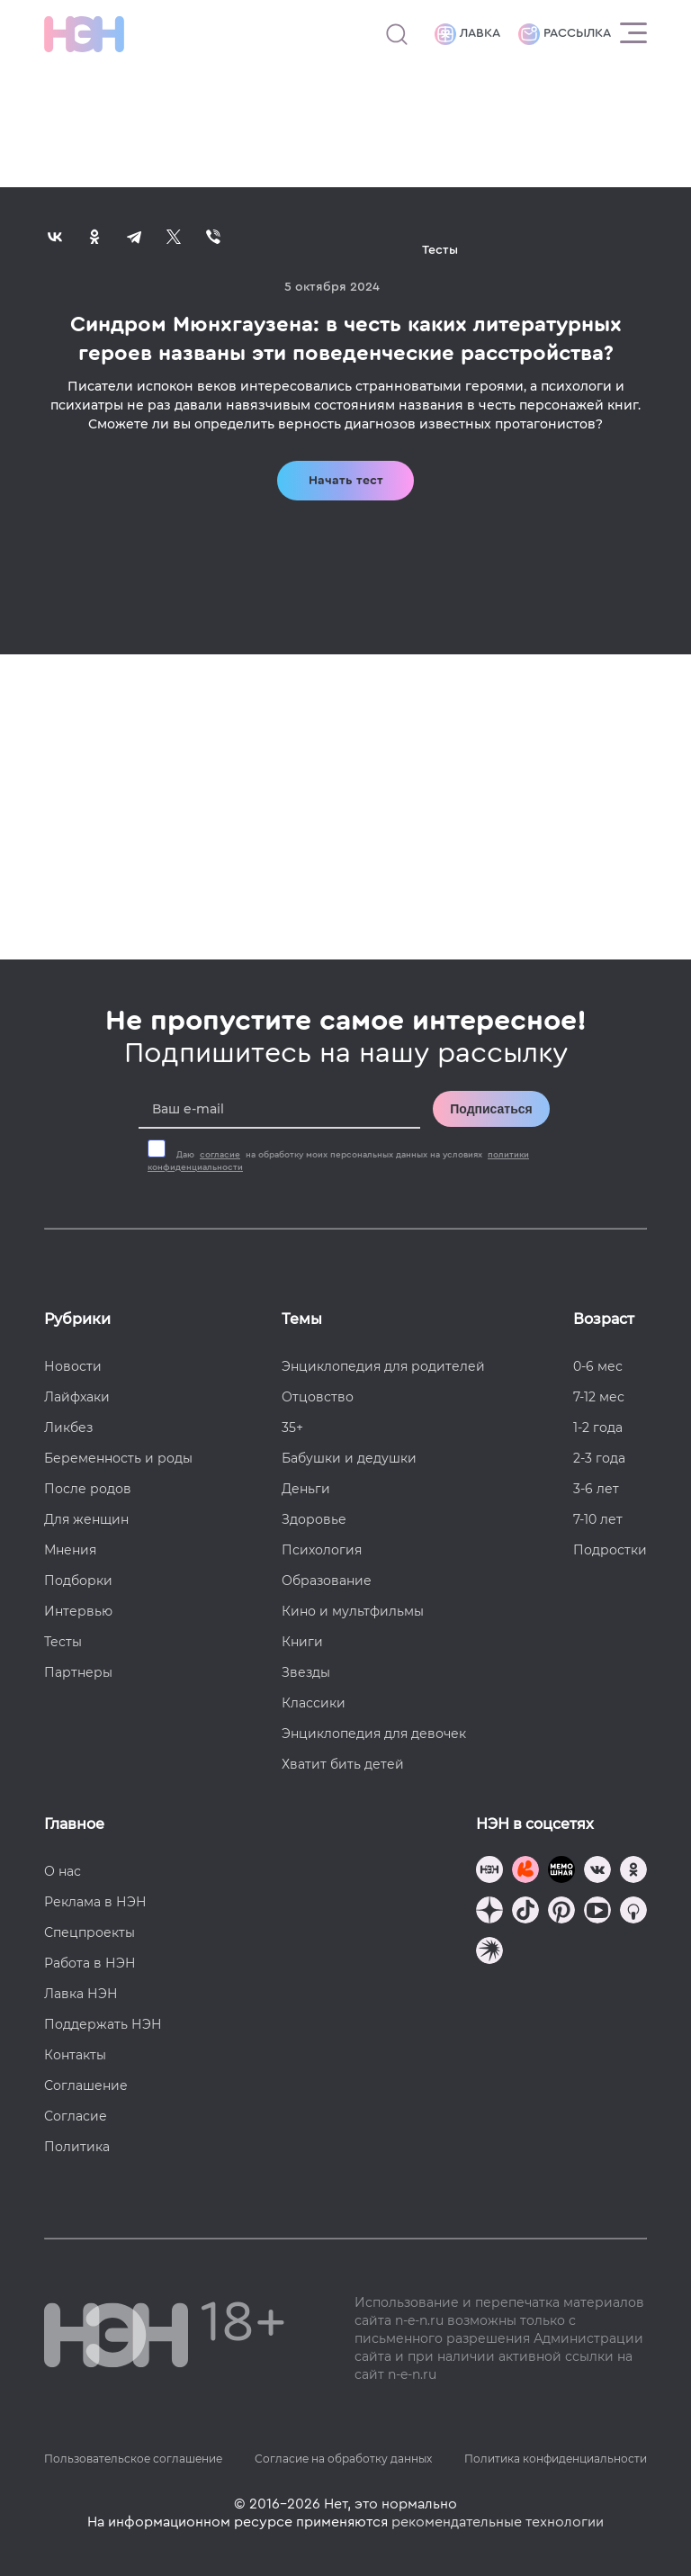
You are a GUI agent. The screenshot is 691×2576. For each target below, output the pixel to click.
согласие (220, 1154)
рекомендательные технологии (497, 2522)
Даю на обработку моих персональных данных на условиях (338, 1161)
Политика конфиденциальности (555, 2458)
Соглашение (86, 2085)
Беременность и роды (118, 1458)
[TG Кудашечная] (525, 1871)
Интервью (78, 1611)
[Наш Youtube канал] (597, 1912)
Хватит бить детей (343, 1764)
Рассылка (564, 34)
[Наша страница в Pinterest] (561, 1912)
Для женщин (86, 1519)
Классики (314, 1703)
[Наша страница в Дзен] (489, 1912)
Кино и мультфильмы (353, 1611)
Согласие (75, 2116)
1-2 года (598, 1427)
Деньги (306, 1489)
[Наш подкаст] (489, 1952)
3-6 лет (596, 1489)
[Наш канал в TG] (489, 1871)
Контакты (75, 2055)
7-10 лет (598, 1519)
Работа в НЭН (90, 1963)
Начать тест (346, 480)
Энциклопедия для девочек (374, 1733)
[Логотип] (84, 34)
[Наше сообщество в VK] (597, 1871)
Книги (302, 1642)
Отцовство (318, 1397)
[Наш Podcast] (633, 1912)
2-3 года (599, 1458)
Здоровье (314, 1519)
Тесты (63, 1642)
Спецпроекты (89, 1932)
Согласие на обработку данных (343, 2458)
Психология (322, 1550)
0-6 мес (598, 1366)
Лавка (467, 34)
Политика (77, 2147)
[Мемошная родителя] (561, 1871)
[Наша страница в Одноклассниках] (633, 1871)
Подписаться (491, 1109)
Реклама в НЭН (95, 1902)
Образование (327, 1580)
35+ (292, 1427)
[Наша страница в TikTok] (525, 1912)
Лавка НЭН (81, 1994)
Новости (73, 1366)
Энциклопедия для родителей (383, 1366)
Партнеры (78, 1672)
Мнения (70, 1550)
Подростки (610, 1550)
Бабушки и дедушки (349, 1458)
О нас (62, 1871)
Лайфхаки (77, 1397)
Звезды (306, 1672)
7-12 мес (598, 1397)
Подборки (78, 1580)
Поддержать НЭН (103, 2024)
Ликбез (68, 1427)
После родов (87, 1489)
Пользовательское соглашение (133, 2458)
